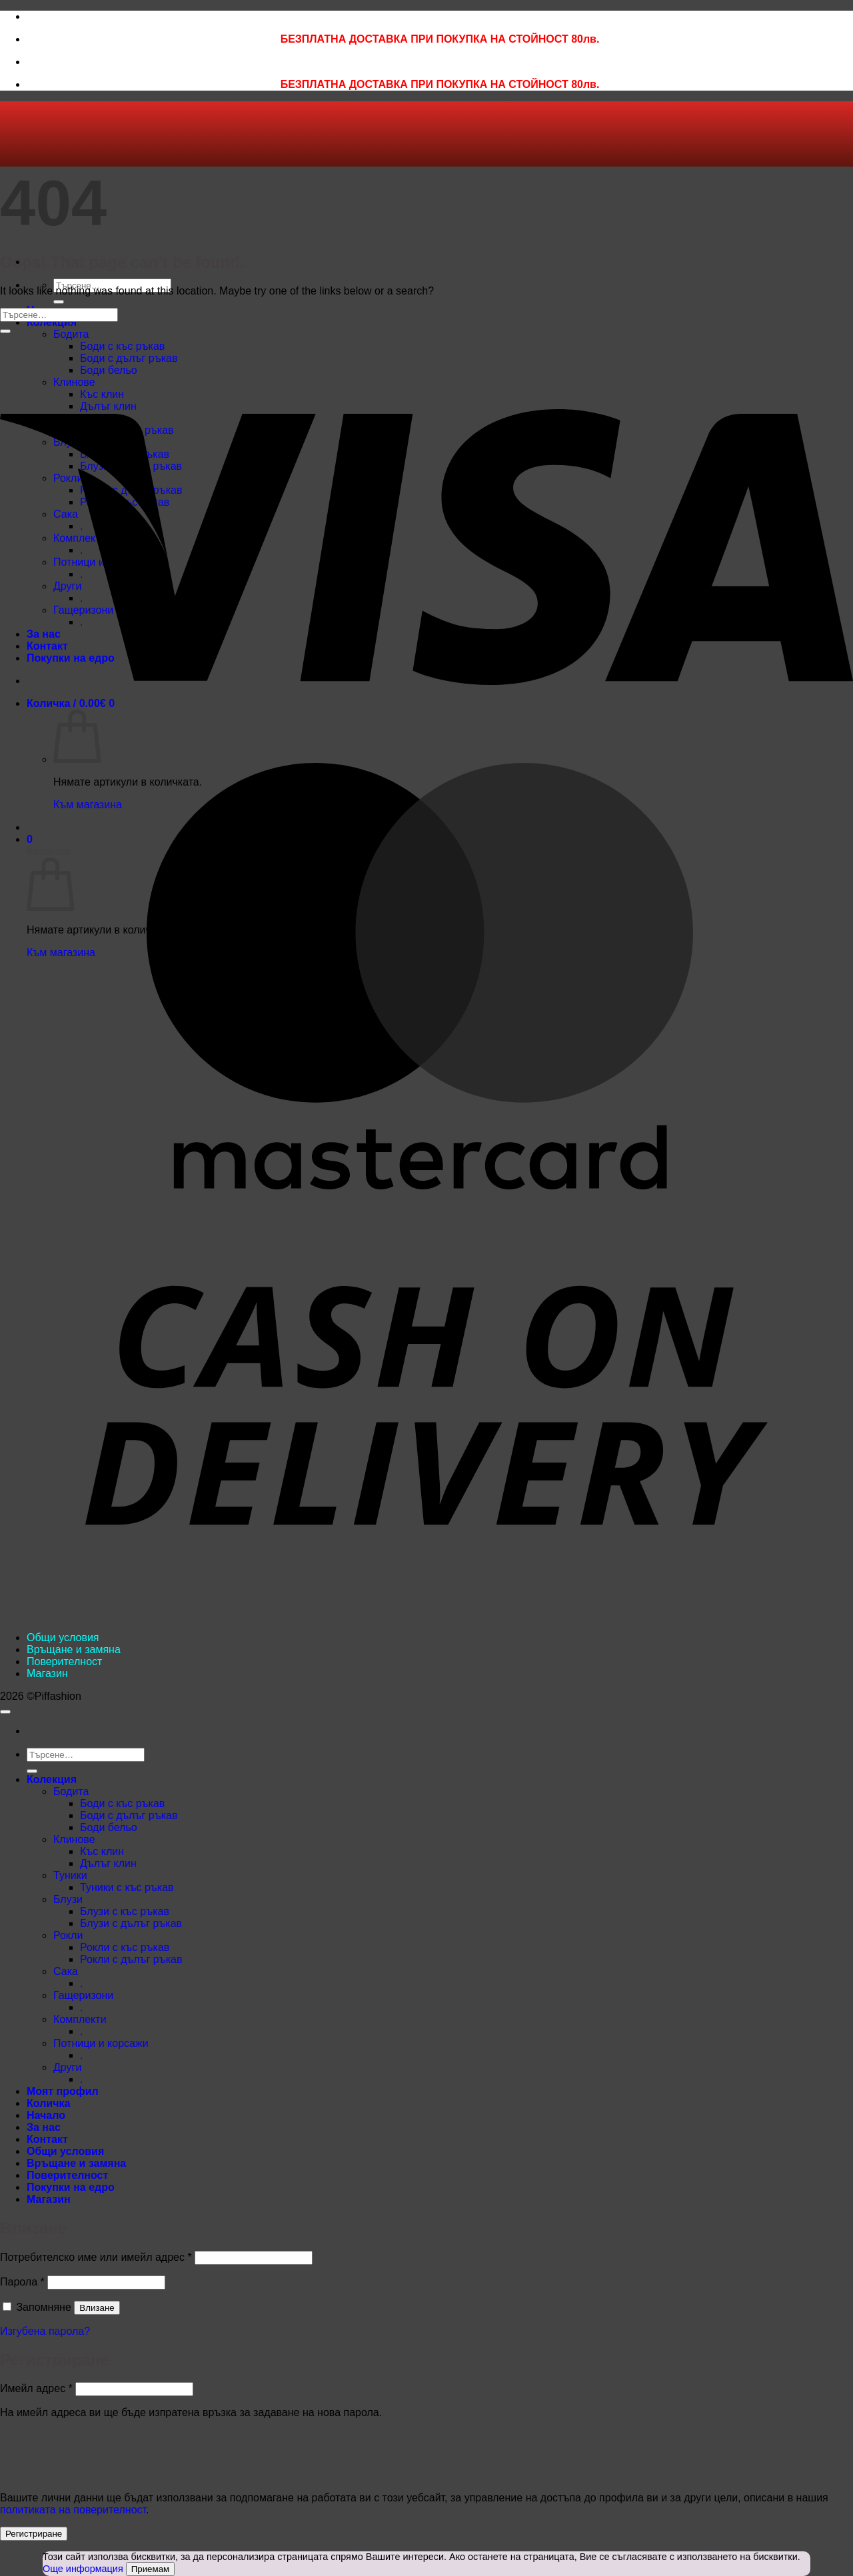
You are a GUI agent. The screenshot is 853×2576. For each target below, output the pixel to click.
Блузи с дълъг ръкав (131, 1923)
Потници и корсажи (101, 2043)
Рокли (68, 1935)
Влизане (96, 2308)
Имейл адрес (36, 2388)
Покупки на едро (71, 2187)
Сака (65, 1971)
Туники (70, 1875)
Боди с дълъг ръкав (128, 1815)
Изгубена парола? (45, 2331)
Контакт (47, 2139)
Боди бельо (108, 1827)
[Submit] (58, 302)
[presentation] (91, 2452)
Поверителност (64, 1661)
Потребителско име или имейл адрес (96, 2257)
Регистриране (33, 2534)
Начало (46, 2115)
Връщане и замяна (74, 1649)
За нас (44, 2127)
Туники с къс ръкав (127, 1887)
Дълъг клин (108, 1863)
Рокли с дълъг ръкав (131, 1959)
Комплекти (80, 2019)
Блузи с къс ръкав (124, 1911)
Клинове (74, 1839)
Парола (22, 2281)
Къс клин (102, 1851)
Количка (48, 2103)
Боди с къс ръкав (122, 1803)
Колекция (52, 322)
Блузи (68, 1899)
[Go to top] (5, 1712)
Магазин (47, 1673)
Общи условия (63, 1637)
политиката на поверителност (73, 2509)
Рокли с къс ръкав (124, 1947)
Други (67, 2067)
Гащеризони (83, 1995)
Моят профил (63, 2091)
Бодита (71, 1791)
